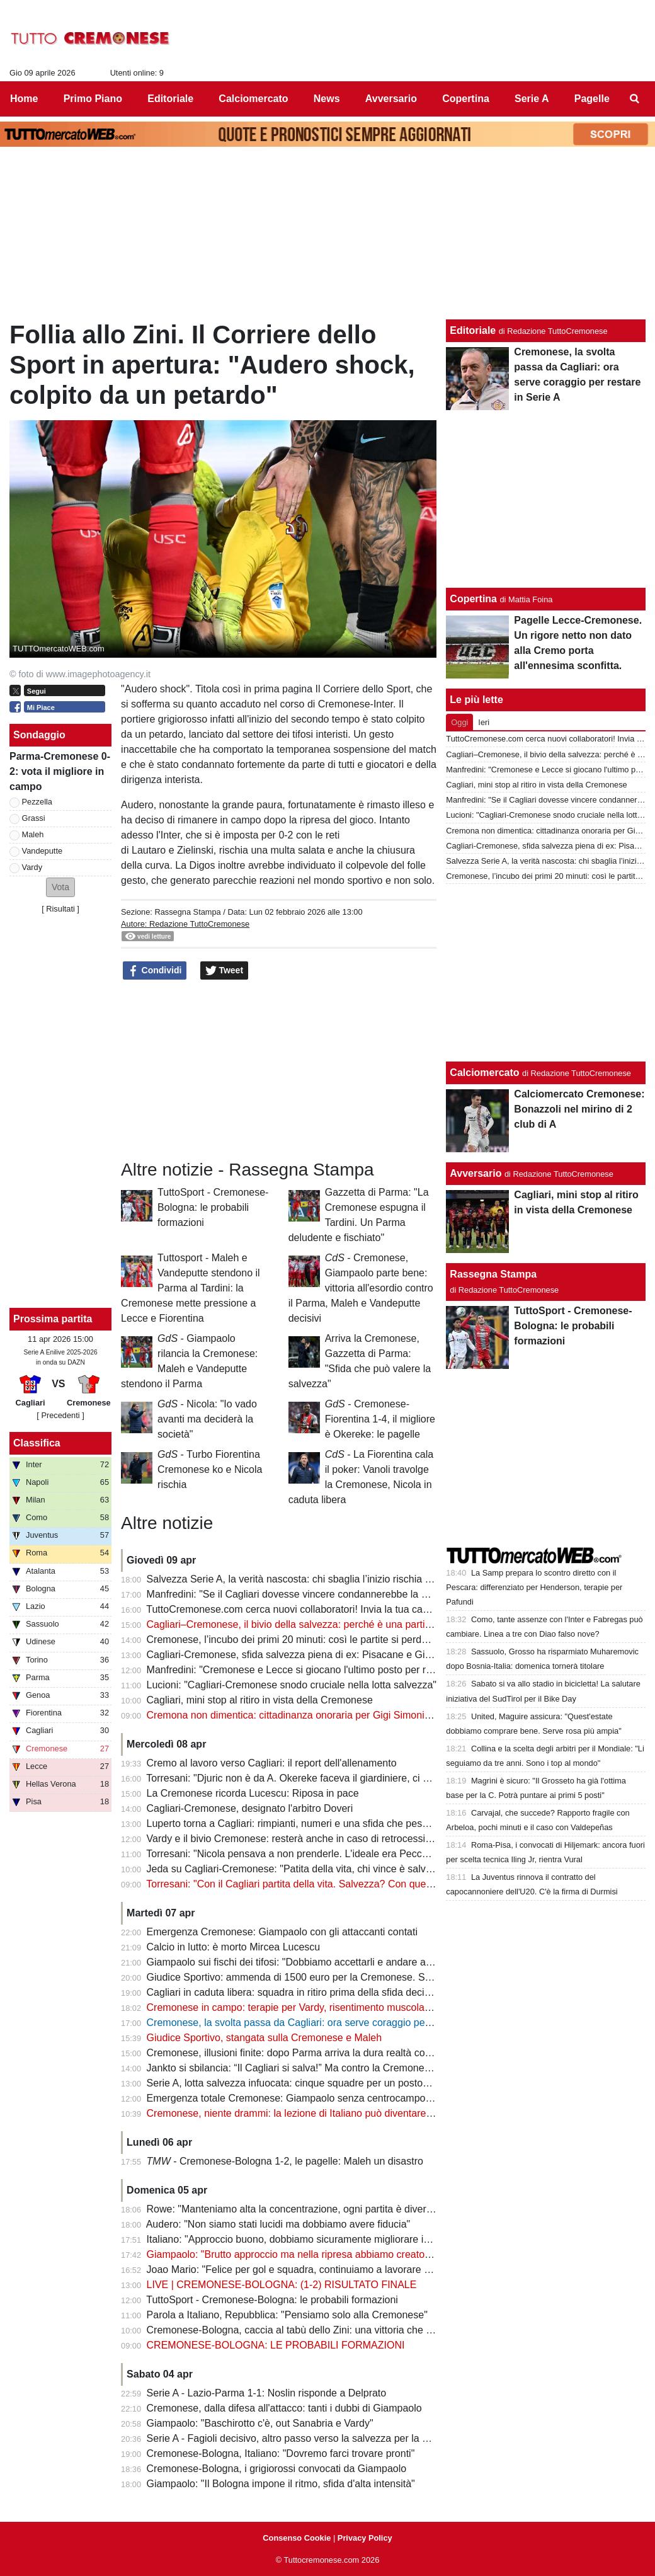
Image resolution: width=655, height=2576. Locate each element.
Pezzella (37, 801)
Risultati (60, 908)
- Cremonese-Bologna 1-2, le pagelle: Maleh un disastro (285, 2161)
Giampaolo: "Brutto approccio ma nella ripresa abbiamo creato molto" (301, 2254)
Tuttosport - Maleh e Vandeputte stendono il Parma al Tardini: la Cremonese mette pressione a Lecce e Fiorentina (190, 1288)
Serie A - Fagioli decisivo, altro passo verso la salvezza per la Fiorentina (307, 2438)
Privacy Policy (365, 2538)
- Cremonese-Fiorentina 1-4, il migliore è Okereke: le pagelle (380, 1419)
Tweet (224, 970)
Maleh (33, 834)
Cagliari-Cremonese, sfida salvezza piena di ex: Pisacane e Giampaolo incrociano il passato (352, 1654)
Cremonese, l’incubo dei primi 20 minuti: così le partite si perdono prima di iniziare (329, 1639)
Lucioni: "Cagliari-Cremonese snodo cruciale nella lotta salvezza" (291, 1685)
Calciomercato (484, 1072)
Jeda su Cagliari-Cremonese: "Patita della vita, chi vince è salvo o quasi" (308, 1868)
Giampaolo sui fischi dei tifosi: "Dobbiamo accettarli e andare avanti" (299, 1962)
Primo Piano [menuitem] (93, 98)
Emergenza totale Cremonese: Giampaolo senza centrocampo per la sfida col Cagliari (338, 2098)
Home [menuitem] (24, 98)
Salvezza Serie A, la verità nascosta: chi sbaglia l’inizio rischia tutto (296, 1579)
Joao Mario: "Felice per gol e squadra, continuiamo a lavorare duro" (297, 2269)
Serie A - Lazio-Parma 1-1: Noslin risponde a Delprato (267, 2393)
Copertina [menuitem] (465, 98)
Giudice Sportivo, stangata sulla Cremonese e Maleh (264, 2037)
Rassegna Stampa (187, 912)
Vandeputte (42, 851)
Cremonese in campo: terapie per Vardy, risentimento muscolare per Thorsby (318, 2007)
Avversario (475, 1173)
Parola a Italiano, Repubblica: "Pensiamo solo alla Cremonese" (287, 2315)
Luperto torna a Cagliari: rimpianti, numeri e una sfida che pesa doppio (304, 1823)
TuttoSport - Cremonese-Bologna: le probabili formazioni (212, 1207)
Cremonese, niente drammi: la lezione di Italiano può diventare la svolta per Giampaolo (341, 2113)
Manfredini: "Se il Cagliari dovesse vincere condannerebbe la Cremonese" (312, 1594)
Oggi (459, 722)
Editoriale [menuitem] (170, 98)
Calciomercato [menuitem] (253, 98)
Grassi (33, 818)
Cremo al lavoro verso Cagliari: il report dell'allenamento (272, 1763)
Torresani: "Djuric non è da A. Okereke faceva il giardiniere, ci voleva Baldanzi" (321, 1778)
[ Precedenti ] (60, 1415)
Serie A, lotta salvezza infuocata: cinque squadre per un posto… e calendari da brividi (337, 2083)
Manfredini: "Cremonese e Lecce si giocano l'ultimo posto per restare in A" (312, 1669)
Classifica (36, 1443)
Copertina (473, 598)
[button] (60, 887)
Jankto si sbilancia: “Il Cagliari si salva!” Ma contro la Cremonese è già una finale (326, 2068)
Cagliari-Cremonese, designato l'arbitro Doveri (250, 1808)
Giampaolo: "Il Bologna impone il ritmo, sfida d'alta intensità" (281, 2483)
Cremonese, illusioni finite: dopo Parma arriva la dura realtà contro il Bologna (318, 2052)
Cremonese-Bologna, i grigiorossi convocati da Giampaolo (277, 2468)
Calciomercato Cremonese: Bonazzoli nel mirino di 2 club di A (579, 1109)
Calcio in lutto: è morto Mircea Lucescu (234, 1947)
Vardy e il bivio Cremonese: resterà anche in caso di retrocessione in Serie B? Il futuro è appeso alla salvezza (391, 1838)
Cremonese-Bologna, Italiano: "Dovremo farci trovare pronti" (281, 2453)
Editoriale (473, 330)
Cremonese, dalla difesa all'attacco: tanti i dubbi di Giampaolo (284, 2408)
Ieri (483, 722)
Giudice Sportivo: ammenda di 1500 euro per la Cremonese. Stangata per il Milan (328, 1977)
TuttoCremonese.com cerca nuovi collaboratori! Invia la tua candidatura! (306, 1609)
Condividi (155, 970)
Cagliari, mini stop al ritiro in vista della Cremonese (260, 1700)
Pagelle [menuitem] (592, 98)
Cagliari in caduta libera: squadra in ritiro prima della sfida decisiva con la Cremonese (337, 1992)
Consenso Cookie (297, 2538)
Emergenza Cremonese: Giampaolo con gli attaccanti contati (282, 1931)
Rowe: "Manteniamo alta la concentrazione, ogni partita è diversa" (294, 2209)
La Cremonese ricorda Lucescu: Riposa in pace (253, 1793)
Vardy (32, 867)
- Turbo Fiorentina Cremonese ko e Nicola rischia (209, 1469)
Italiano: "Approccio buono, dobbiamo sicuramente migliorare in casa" (302, 2239)
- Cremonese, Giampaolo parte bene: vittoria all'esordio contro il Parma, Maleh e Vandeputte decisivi (360, 1288)
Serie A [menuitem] (532, 98)
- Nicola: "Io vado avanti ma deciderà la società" (207, 1419)
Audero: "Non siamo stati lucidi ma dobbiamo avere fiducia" (278, 2224)
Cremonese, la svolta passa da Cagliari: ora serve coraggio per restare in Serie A (328, 2022)
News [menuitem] (327, 98)
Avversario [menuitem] (391, 98)
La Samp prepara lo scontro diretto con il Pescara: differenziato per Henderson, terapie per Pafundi (534, 1587)
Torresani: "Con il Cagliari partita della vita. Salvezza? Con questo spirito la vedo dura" (338, 1884)
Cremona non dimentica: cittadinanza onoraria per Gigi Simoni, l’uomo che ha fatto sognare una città (371, 1715)
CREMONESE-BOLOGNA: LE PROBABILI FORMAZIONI (276, 2345)
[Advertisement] (546, 972)
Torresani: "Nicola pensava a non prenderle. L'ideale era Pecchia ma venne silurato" (333, 1853)
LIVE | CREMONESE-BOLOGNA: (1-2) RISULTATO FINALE (282, 2284)
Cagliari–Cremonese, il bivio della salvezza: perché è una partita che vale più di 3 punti (340, 1624)
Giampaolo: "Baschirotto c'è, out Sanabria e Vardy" (260, 2423)
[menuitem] (635, 99)
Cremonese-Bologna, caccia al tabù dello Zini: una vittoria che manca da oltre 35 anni (338, 2330)
